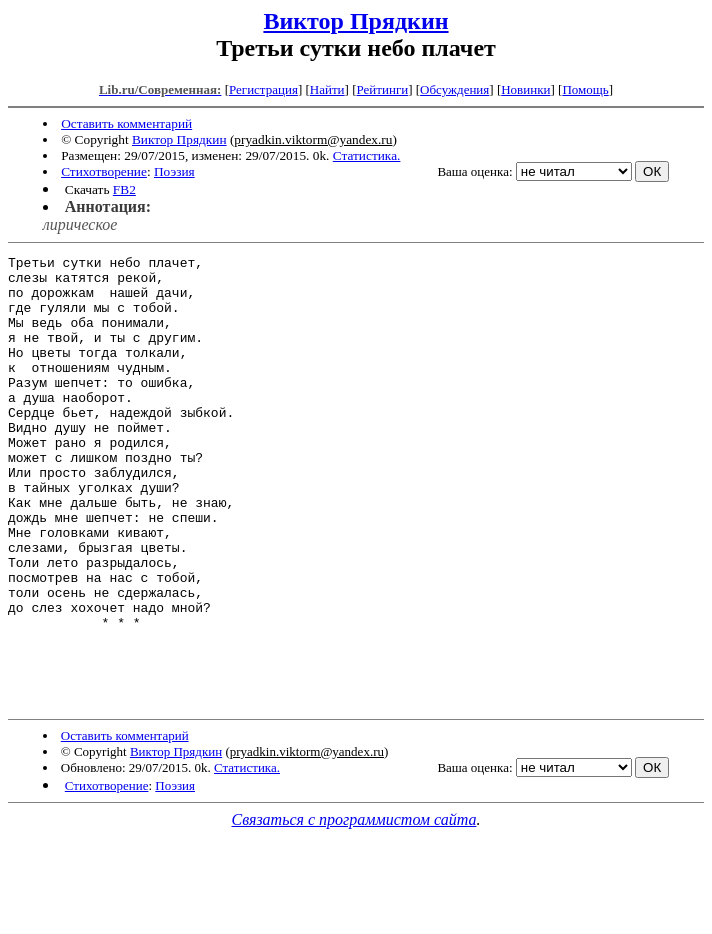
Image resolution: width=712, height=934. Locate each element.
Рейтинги (383, 89)
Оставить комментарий (126, 123)
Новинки (525, 89)
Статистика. (367, 155)
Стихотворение (104, 171)
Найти (327, 89)
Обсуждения (454, 89)
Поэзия (174, 171)
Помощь (585, 89)
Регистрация (263, 89)
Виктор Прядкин (355, 21)
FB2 (124, 189)
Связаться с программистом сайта (354, 909)
